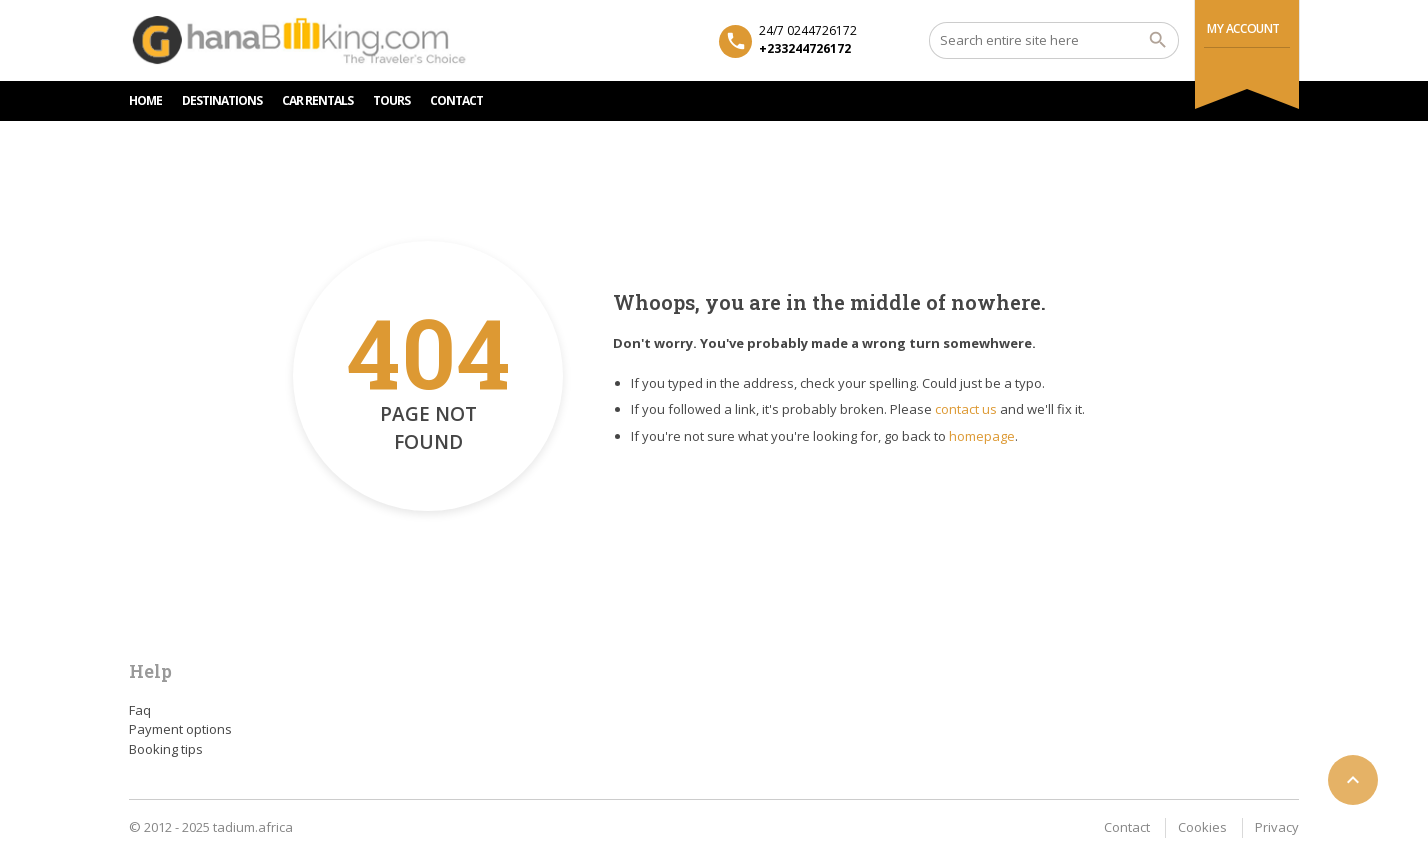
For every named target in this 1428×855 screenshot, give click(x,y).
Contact (1127, 827)
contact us (966, 409)
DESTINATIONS (222, 100)
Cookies (1202, 827)
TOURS (391, 100)
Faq (140, 710)
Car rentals (317, 100)
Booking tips (166, 749)
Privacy (1277, 827)
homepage (982, 436)
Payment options (180, 729)
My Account (1243, 28)
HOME (145, 100)
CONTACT (456, 100)
